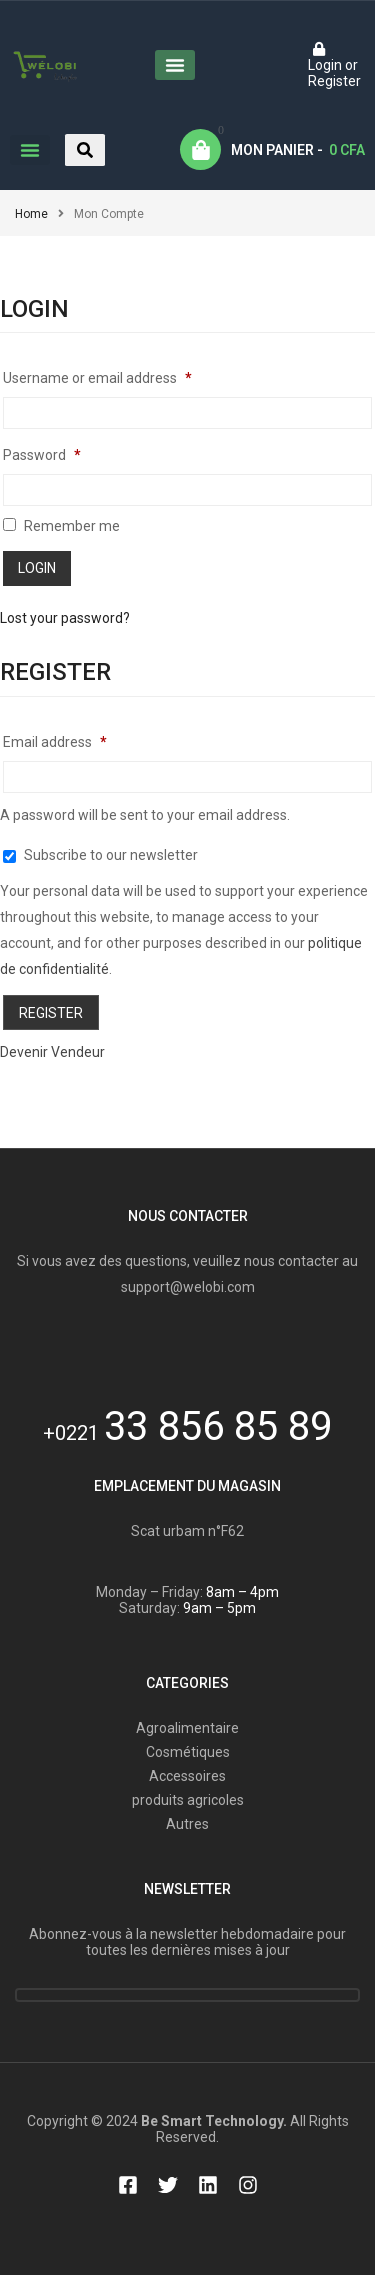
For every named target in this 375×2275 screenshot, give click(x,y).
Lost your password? (65, 618)
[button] (175, 65)
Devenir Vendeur (52, 1052)
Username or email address (97, 378)
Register (51, 1013)
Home (31, 214)
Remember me (61, 526)
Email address (55, 742)
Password (42, 455)
